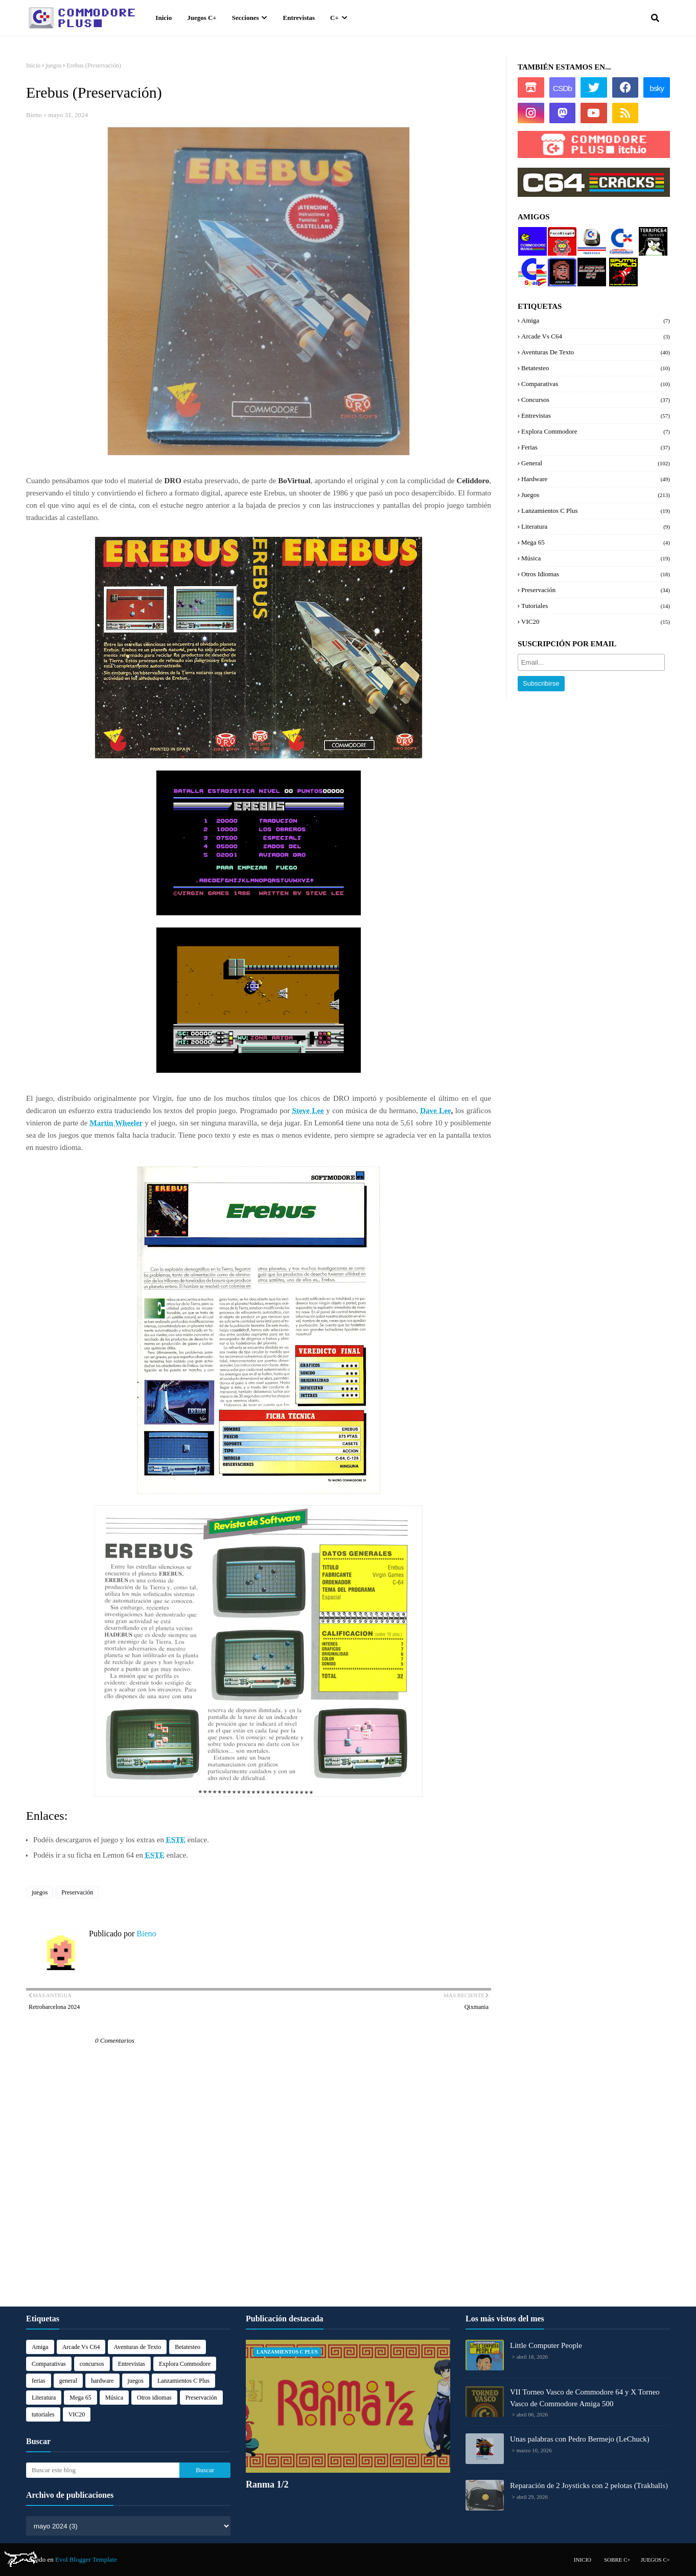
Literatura (595, 527)
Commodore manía (532, 235)
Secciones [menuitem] (245, 17)
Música (595, 558)
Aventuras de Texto (595, 352)
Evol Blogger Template (86, 2559)
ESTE (175, 1840)
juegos (53, 65)
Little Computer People (546, 2345)
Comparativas (595, 384)
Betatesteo (595, 368)
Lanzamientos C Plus (595, 511)
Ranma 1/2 (267, 2484)
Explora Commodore (621, 239)
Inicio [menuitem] (163, 17)
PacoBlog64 (561, 235)
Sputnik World (619, 266)
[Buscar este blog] (102, 2470)
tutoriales (595, 606)
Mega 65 (595, 542)
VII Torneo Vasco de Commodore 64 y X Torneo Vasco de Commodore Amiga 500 (585, 2398)
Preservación (77, 1892)
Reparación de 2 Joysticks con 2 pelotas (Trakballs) (589, 2485)
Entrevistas (595, 416)
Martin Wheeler (116, 1123)
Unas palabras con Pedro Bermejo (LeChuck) (579, 2439)
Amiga (595, 321)
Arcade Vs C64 (595, 336)
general (595, 463)
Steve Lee (308, 1110)
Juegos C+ (655, 2560)
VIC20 (595, 622)
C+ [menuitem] (334, 17)
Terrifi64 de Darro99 (650, 239)
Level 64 (589, 261)
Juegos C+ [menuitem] (202, 17)
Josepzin (559, 261)
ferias (595, 447)
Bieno (34, 115)
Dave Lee (435, 1110)
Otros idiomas (595, 574)
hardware (595, 479)
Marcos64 (590, 231)
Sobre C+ (617, 2560)
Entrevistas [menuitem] (299, 17)
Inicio (33, 65)
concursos (595, 400)
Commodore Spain (532, 266)
